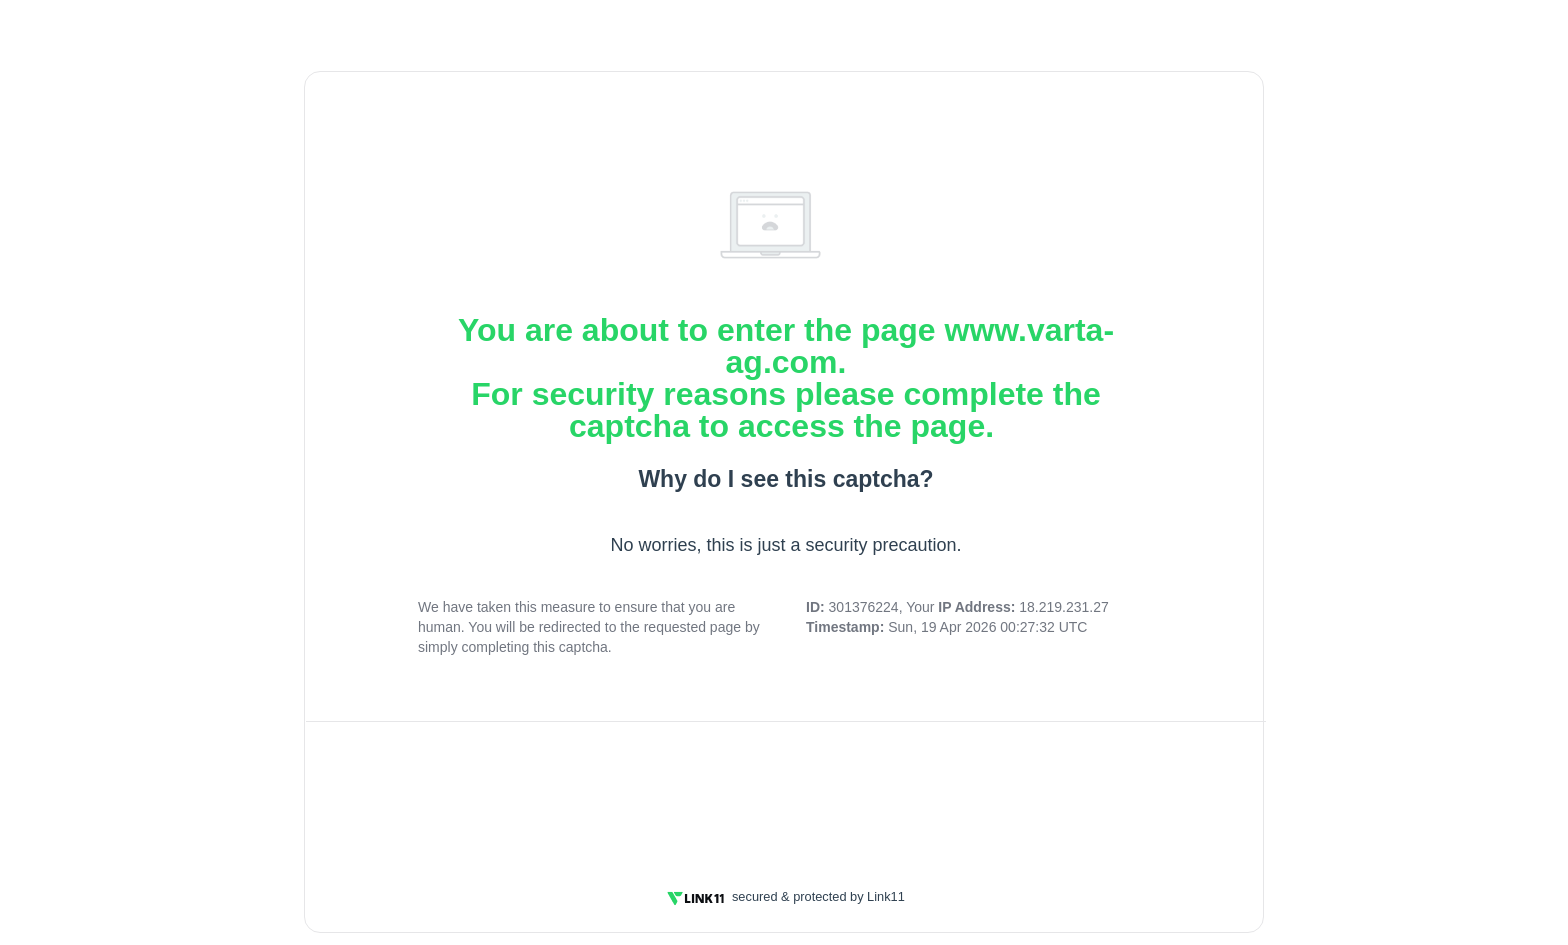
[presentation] (786, 793)
